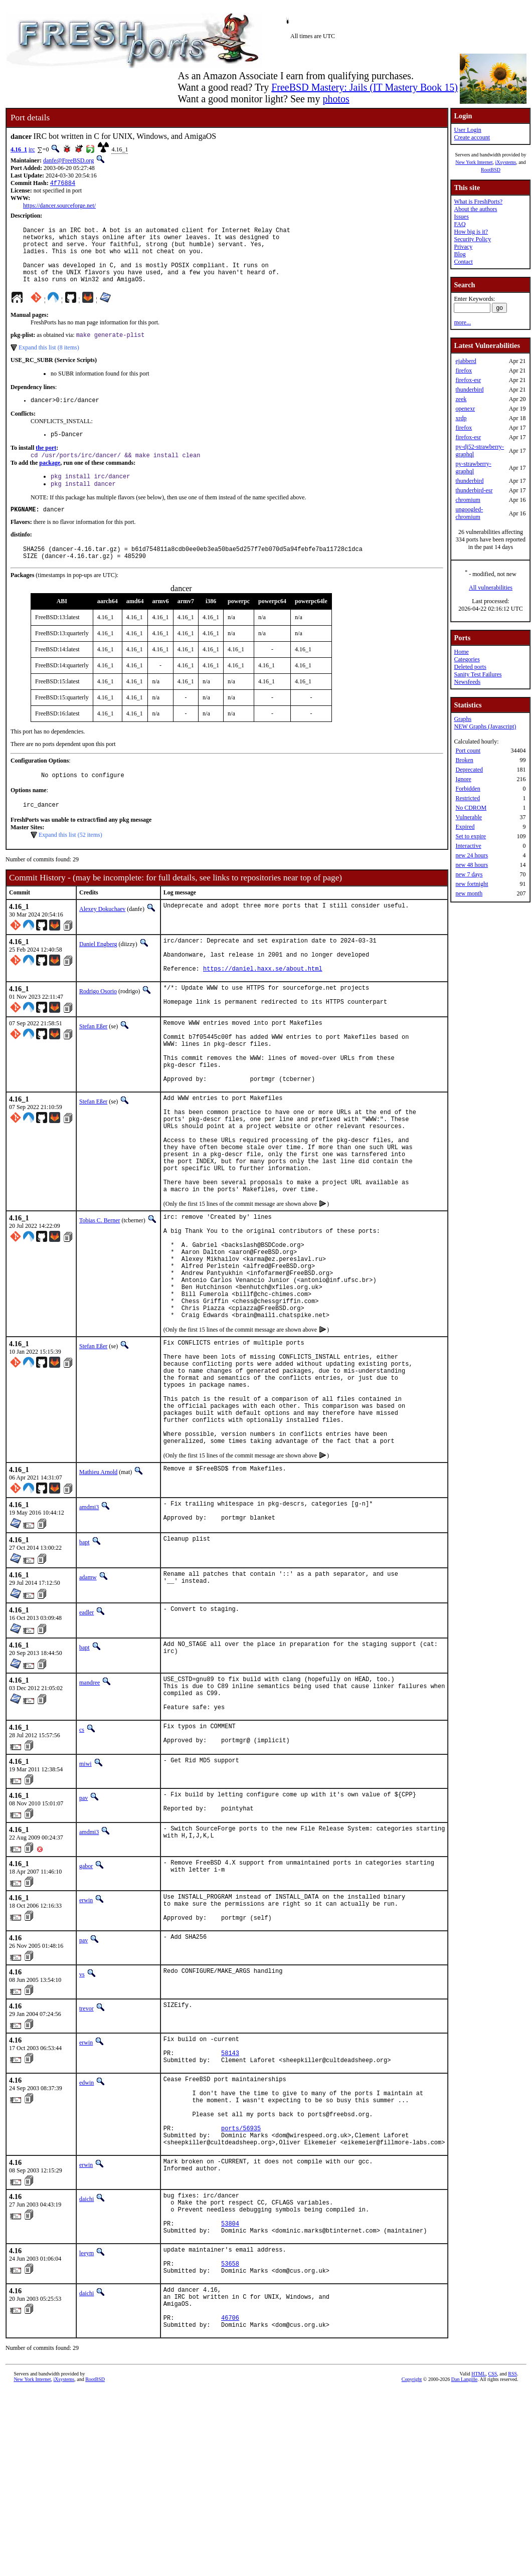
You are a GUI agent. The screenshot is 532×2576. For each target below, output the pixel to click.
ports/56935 (241, 2286)
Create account (472, 137)
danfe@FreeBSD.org (68, 160)
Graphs (462, 718)
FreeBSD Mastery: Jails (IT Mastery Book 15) (364, 87)
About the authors (475, 209)
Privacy (463, 246)
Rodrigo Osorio (98, 1026)
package (49, 480)
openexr (465, 408)
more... (462, 322)
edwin (86, 2229)
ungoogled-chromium (469, 513)
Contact (463, 261)
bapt (84, 1662)
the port (46, 464)
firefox (463, 370)
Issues (461, 216)
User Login (467, 129)
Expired (464, 826)
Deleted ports (470, 666)
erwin (86, 2034)
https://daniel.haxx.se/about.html (262, 1003)
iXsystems (505, 162)
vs (82, 2114)
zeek (460, 399)
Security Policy (472, 239)
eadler (86, 1732)
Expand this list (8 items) (49, 361)
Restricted (467, 798)
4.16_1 (19, 149)
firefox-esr (468, 380)
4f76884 (62, 183)
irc (32, 149)
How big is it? (471, 231)
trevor (86, 2148)
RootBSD (490, 169)
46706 (230, 2501)
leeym (86, 2423)
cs (81, 1857)
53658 (230, 2438)
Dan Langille (464, 2564)
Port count (467, 750)
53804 (230, 2392)
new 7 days (468, 874)
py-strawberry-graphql (473, 467)
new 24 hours (471, 855)
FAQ (459, 224)
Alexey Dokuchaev (102, 936)
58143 (230, 2197)
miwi (85, 1894)
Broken (464, 760)
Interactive (468, 845)
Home (461, 651)
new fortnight (471, 883)
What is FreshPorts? (478, 201)
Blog (459, 254)
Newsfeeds (467, 681)
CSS (492, 2559)
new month (468, 893)
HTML (478, 2559)
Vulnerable (468, 817)
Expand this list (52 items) (70, 862)
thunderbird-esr (473, 490)
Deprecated (469, 769)
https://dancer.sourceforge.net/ (59, 206)
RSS (512, 2559)
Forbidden (467, 788)
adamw (88, 1697)
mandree (89, 1802)
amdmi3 (89, 1624)
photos (335, 98)
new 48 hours (471, 864)
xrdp (460, 418)
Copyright (412, 2564)
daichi (86, 2360)
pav (83, 1928)
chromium (467, 499)
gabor (86, 2000)
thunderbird (469, 389)
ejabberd (465, 360)
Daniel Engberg (98, 971)
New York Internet (473, 162)
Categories (466, 659)
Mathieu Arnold (98, 1589)
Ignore (463, 779)
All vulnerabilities (490, 587)
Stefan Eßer (93, 1063)
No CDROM (470, 807)
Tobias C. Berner (99, 1292)
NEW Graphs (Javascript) (485, 726)
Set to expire (470, 836)
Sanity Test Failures (477, 674)
